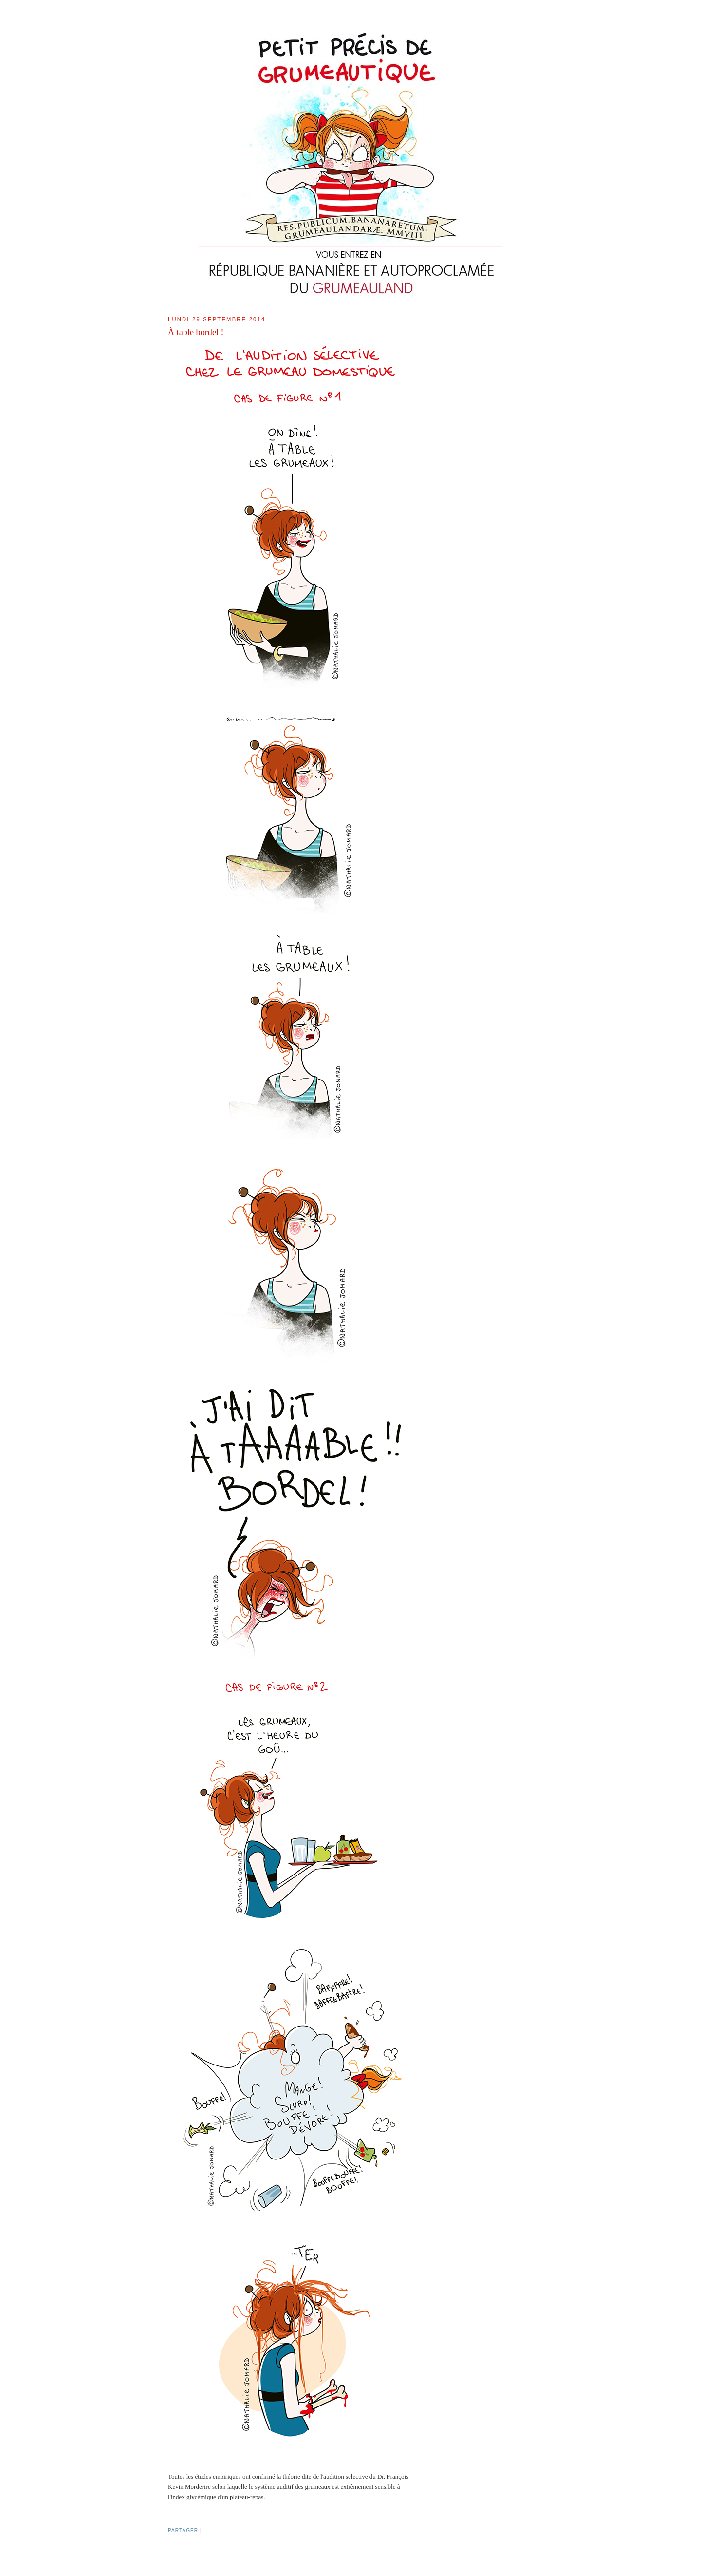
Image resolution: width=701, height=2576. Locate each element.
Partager (183, 2530)
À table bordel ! (196, 332)
